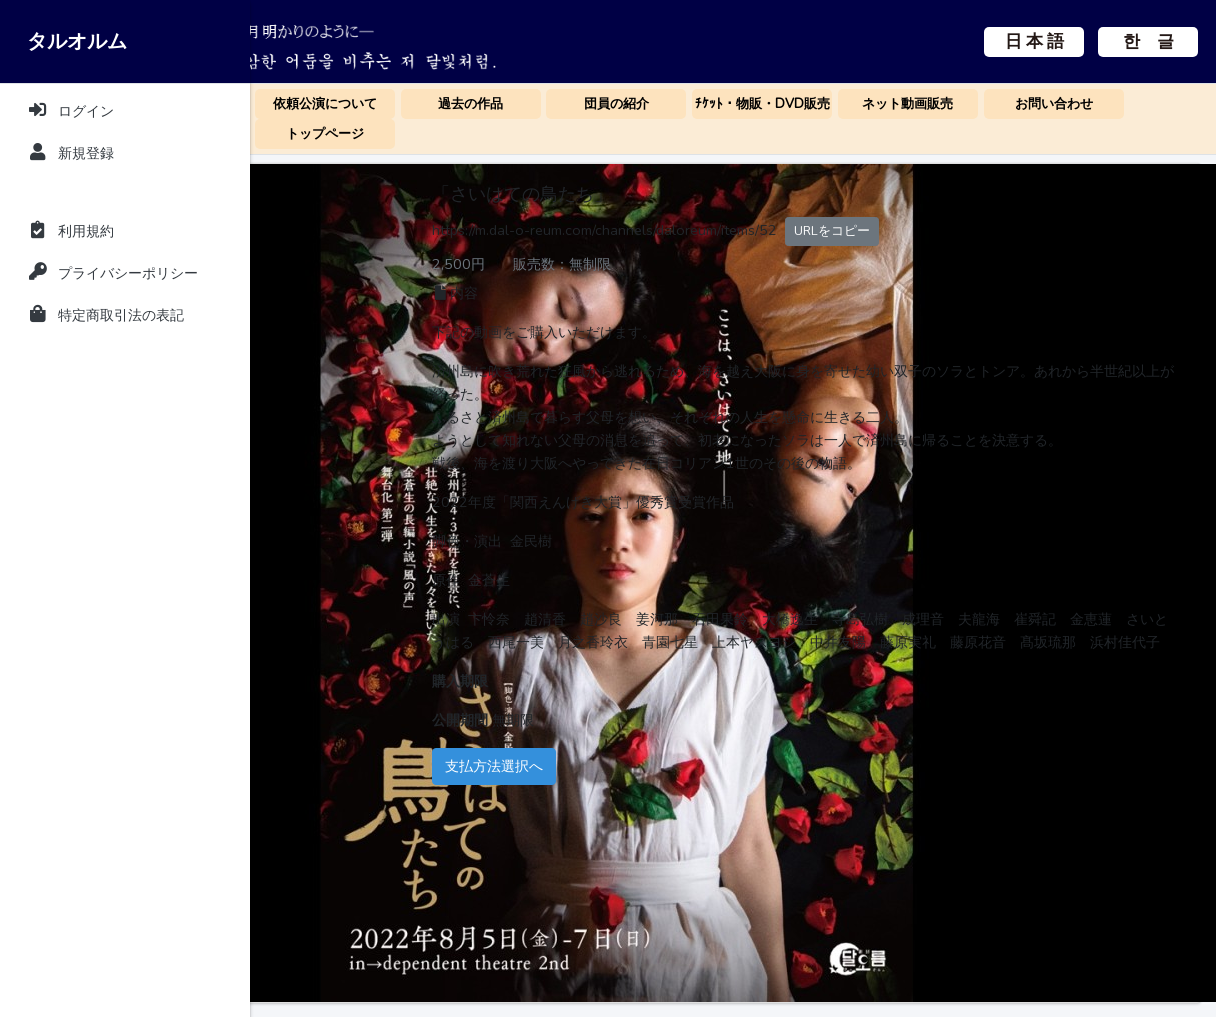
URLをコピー (997, 230)
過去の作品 (470, 104)
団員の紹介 (616, 104)
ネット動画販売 (907, 104)
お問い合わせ (1054, 104)
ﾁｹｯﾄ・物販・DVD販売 (762, 104)
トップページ (325, 134)
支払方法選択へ (659, 812)
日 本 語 (1034, 41)
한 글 (1148, 41)
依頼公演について (325, 104)
